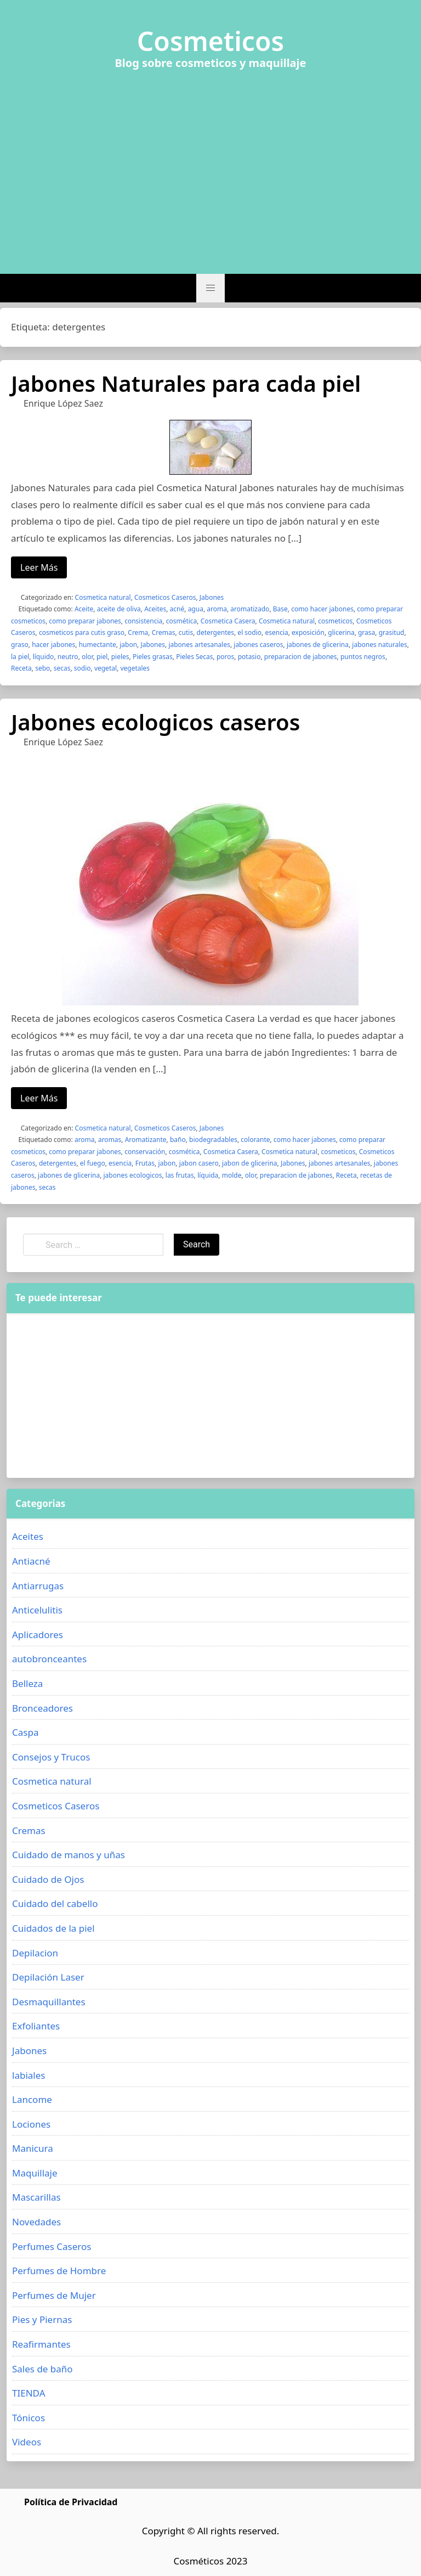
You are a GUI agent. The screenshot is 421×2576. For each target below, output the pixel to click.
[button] (210, 288)
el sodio (249, 632)
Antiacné (31, 1561)
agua (195, 609)
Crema (138, 632)
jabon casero (199, 1163)
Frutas (145, 1163)
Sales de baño (42, 2369)
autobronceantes (49, 1658)
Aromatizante (146, 1139)
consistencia (143, 621)
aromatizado (249, 609)
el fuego (92, 1163)
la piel (20, 656)
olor (87, 656)
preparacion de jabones (300, 656)
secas (62, 668)
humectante (97, 644)
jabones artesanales (199, 644)
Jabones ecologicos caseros (155, 722)
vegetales (135, 668)
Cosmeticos (211, 41)
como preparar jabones (85, 621)
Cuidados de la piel (53, 1928)
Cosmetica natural (103, 597)
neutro (68, 656)
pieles (120, 656)
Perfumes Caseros (51, 2246)
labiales (28, 2075)
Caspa (25, 1732)
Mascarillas (36, 2197)
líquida (207, 1175)
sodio (82, 668)
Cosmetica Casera (228, 621)
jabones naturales (379, 644)
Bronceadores (42, 1708)
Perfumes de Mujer (54, 2295)
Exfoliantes (36, 2026)
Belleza (27, 1683)
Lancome (32, 2099)
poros (225, 656)
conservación (144, 1151)
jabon (128, 644)
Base (280, 609)
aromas (109, 1139)
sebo (42, 668)
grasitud (392, 632)
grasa (366, 632)
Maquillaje (35, 2173)
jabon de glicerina (249, 1163)
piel (101, 656)
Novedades (36, 2221)
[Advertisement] (210, 165)
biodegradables (213, 1139)
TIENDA (28, 2393)
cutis (186, 632)
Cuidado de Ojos (48, 1879)
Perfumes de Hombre (59, 2270)
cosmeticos (335, 621)
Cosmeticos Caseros (165, 597)
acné (177, 609)
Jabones (212, 597)
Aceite (84, 609)
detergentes (216, 632)
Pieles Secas (194, 656)
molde (232, 1175)
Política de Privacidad (70, 2502)
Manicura (32, 2148)
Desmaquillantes (49, 2001)
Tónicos (28, 2417)
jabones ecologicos (133, 1175)
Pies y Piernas (42, 2319)
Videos (26, 2442)
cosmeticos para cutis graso (81, 632)
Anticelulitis (37, 1610)
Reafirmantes (41, 2344)
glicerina (341, 632)
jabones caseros (258, 644)
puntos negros (362, 656)
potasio (249, 656)
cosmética (181, 621)
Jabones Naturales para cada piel (186, 383)
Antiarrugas (38, 1585)
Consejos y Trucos (51, 1757)
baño (178, 1139)
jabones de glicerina (318, 644)
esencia (276, 632)
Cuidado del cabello (55, 1903)
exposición (308, 632)
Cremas (163, 632)
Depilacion (35, 1953)
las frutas (180, 1175)
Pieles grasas (153, 656)
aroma (217, 609)
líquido (43, 656)
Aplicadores (37, 1634)
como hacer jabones (322, 609)
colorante (255, 1139)
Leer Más (39, 567)
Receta (21, 668)
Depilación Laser (48, 1977)
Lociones (31, 2124)
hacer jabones (53, 644)
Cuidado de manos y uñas (68, 1854)
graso (20, 644)
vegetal (105, 668)
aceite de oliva (119, 609)
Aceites (155, 609)
